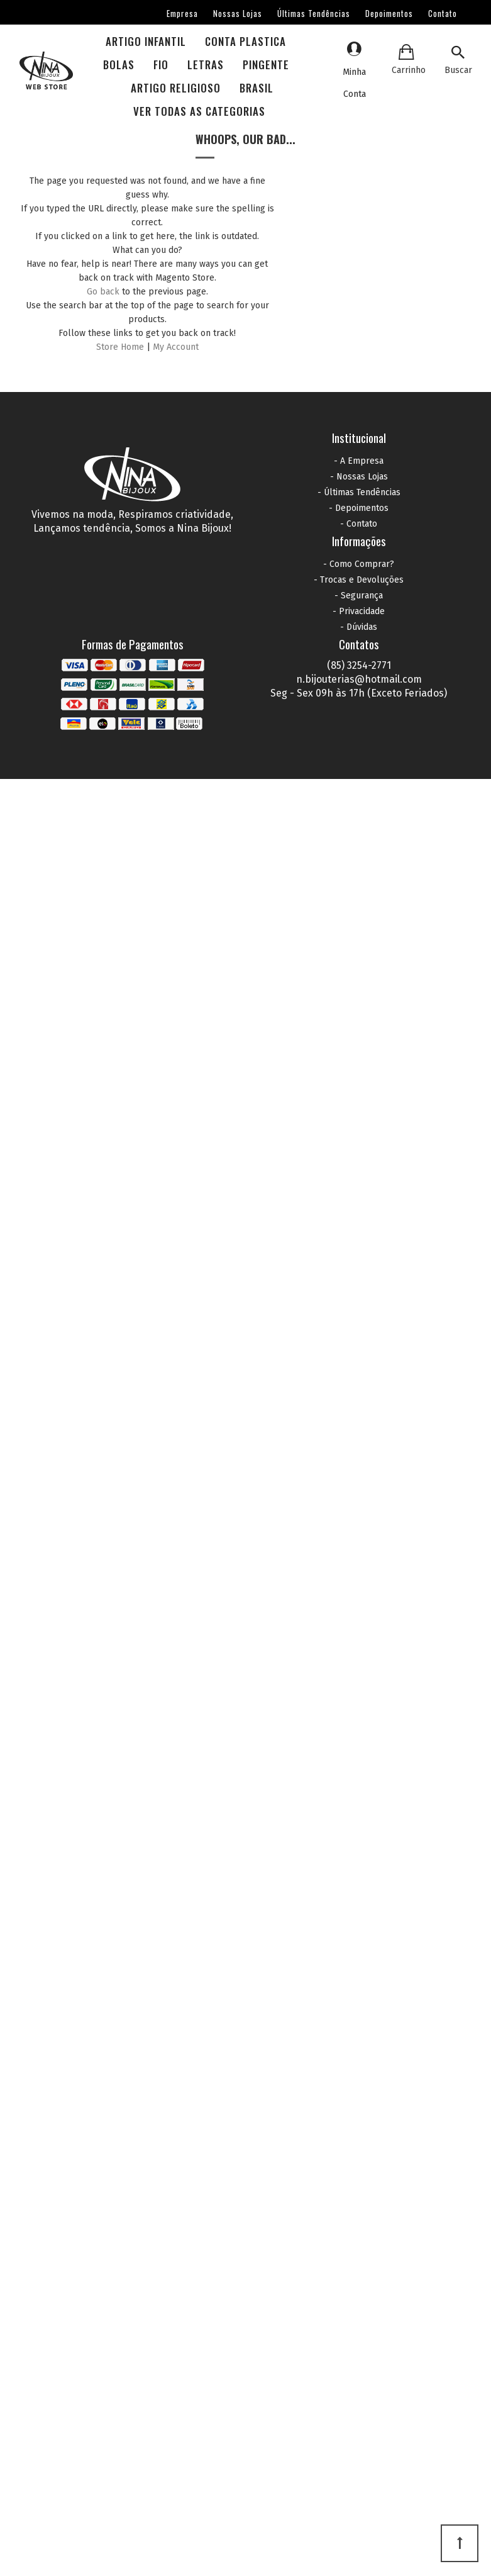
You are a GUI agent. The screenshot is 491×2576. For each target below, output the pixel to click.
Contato (442, 13)
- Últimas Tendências (358, 492)
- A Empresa (358, 461)
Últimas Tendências (313, 13)
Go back (103, 291)
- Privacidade (359, 611)
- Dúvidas (358, 627)
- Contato (358, 523)
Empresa (182, 13)
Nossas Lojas (237, 13)
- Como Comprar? (358, 564)
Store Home (120, 347)
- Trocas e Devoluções (359, 579)
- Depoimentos (359, 508)
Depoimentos (389, 13)
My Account (176, 347)
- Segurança (358, 595)
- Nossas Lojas (359, 476)
